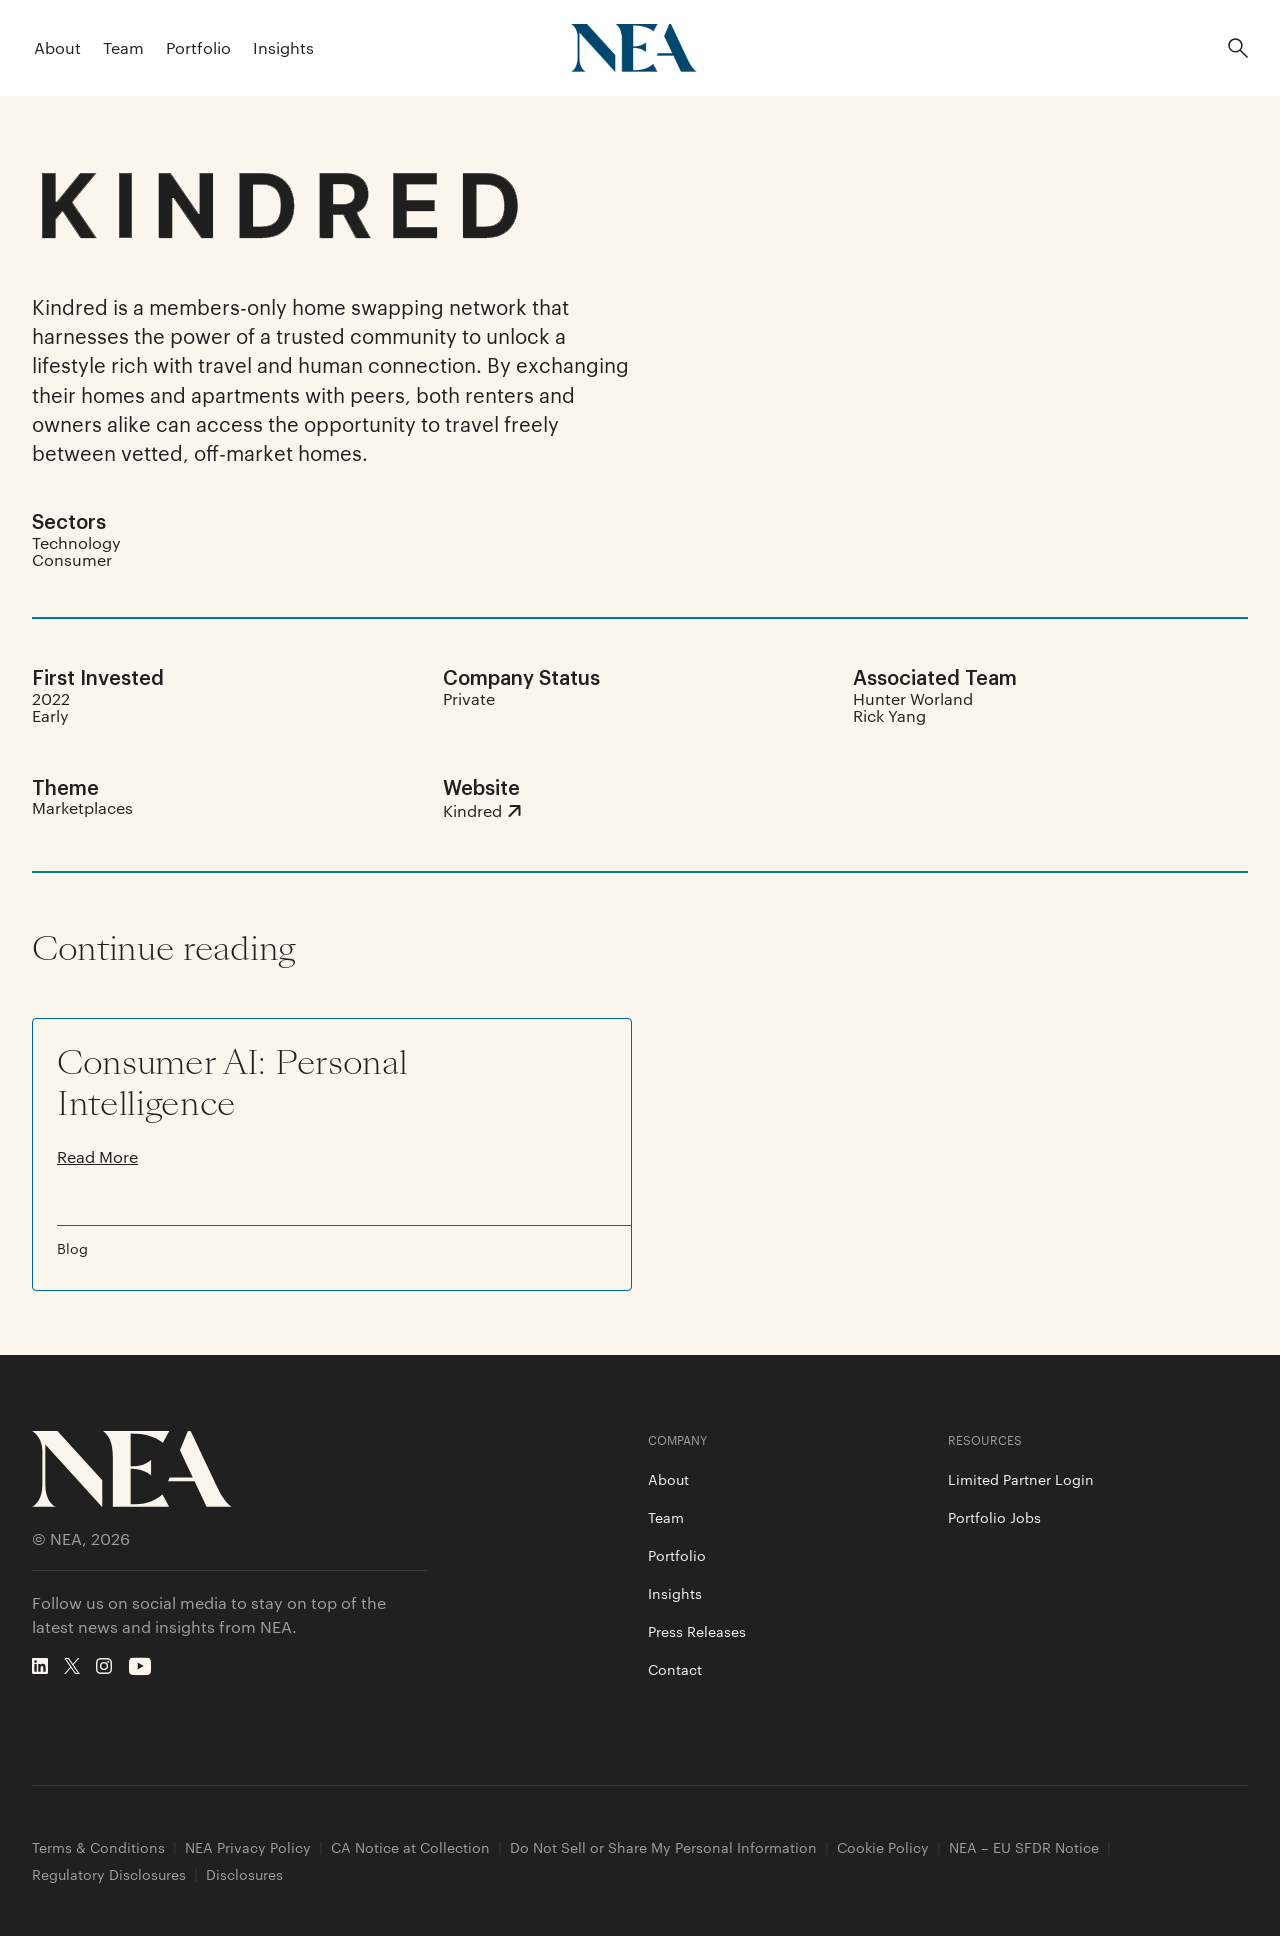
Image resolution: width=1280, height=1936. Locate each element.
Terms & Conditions (98, 1847)
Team (123, 47)
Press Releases (697, 1631)
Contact (675, 1669)
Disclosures (244, 1874)
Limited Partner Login (1021, 1479)
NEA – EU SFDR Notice (1024, 1847)
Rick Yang (889, 715)
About (57, 47)
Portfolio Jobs (994, 1517)
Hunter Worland (913, 698)
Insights (283, 47)
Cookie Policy (883, 1847)
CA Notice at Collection (410, 1847)
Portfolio (198, 47)
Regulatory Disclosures (109, 1874)
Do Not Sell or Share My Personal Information (663, 1847)
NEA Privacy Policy (248, 1847)
